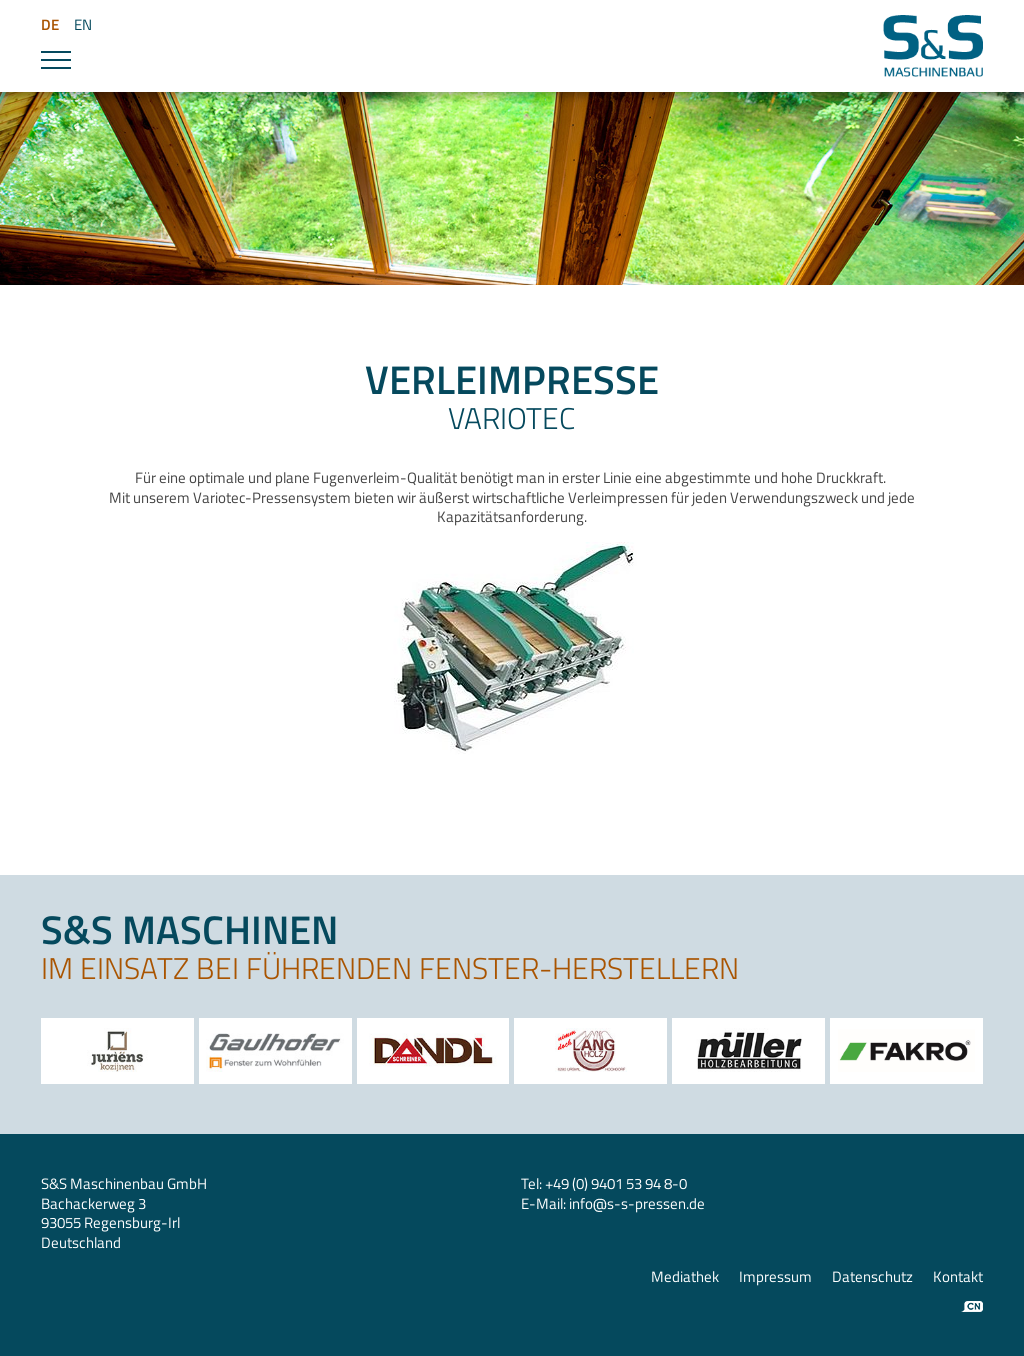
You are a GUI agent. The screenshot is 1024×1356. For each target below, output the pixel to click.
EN (83, 24)
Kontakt (958, 1277)
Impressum (775, 1277)
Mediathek (685, 1277)
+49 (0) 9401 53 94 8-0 (616, 1183)
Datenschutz (872, 1277)
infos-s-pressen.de (637, 1203)
